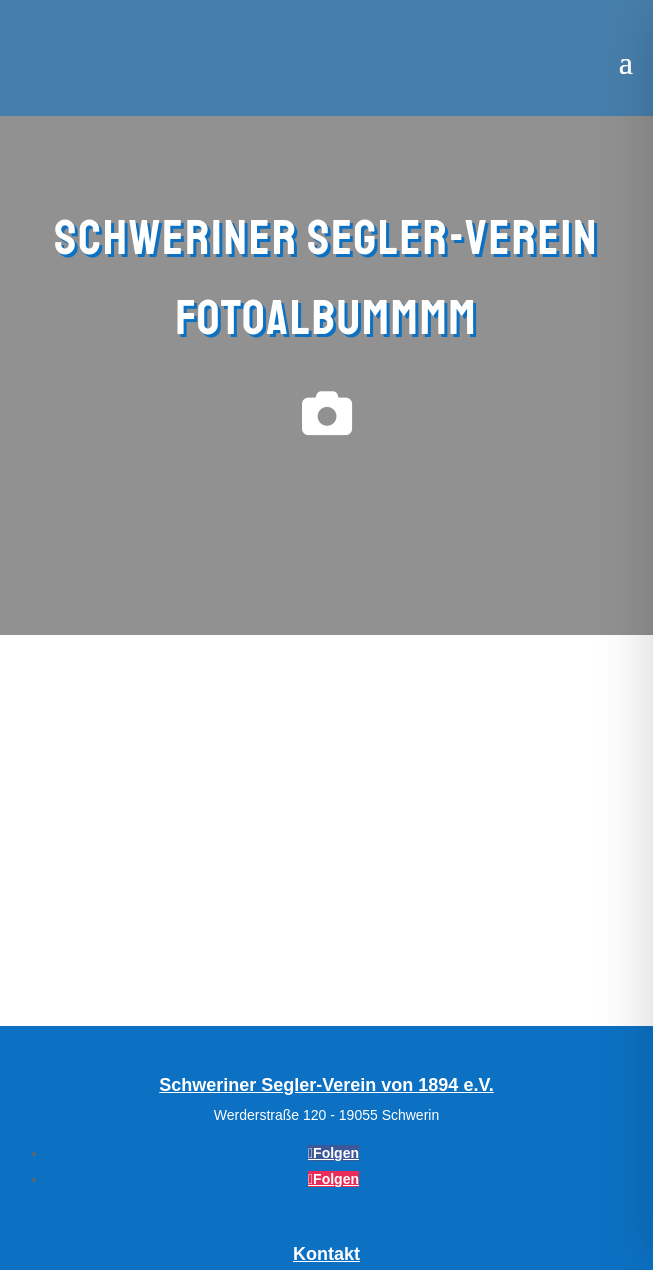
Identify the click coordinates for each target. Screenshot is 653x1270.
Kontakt (326, 1254)
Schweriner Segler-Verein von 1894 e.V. (326, 1085)
